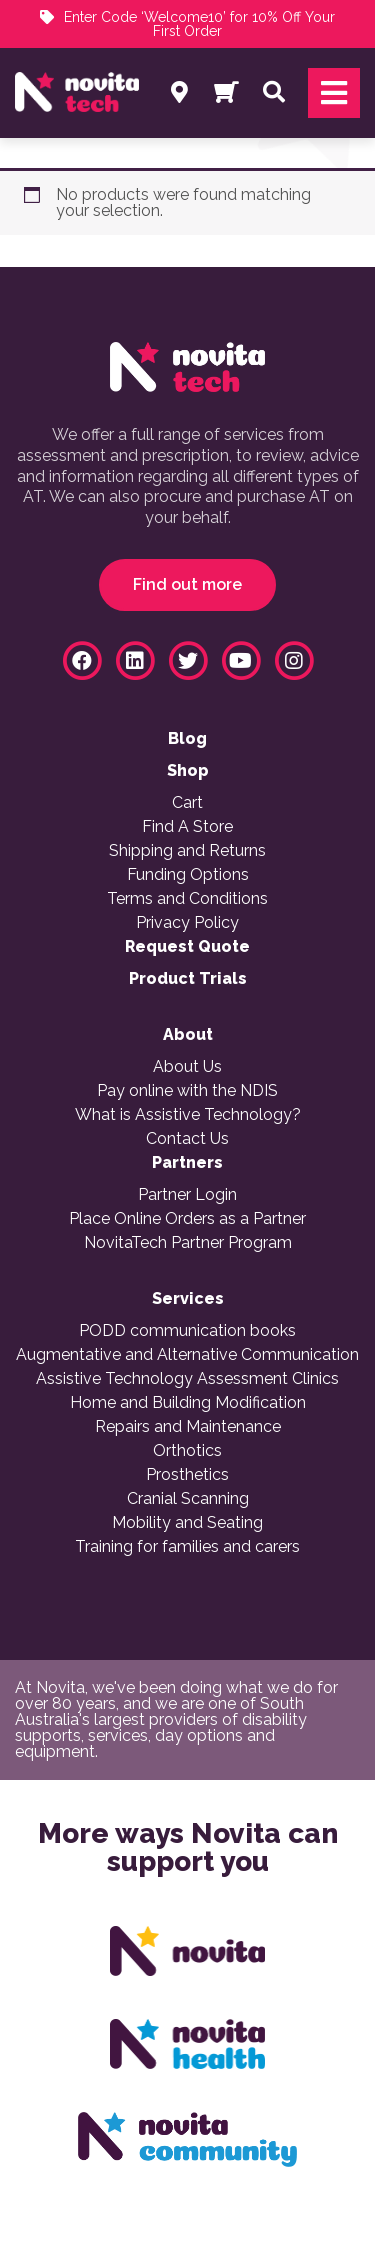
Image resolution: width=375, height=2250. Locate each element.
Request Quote (187, 947)
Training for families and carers (187, 1547)
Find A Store (187, 827)
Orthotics (187, 1451)
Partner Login (187, 1195)
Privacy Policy (187, 923)
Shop (188, 771)
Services (188, 1299)
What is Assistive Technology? (188, 1115)
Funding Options (188, 875)
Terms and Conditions (187, 899)
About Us (187, 1067)
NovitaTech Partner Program (188, 1243)
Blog (187, 739)
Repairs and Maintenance (188, 1427)
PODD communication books (187, 1331)
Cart (187, 803)
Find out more (187, 584)
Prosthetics (187, 1475)
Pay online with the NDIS (187, 1091)
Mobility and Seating (187, 1523)
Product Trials (188, 979)
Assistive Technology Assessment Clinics (187, 1379)
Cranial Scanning (188, 1499)
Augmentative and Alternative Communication (187, 1355)
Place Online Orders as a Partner (187, 1219)
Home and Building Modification (188, 1403)
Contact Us (187, 1139)
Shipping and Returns (187, 851)
